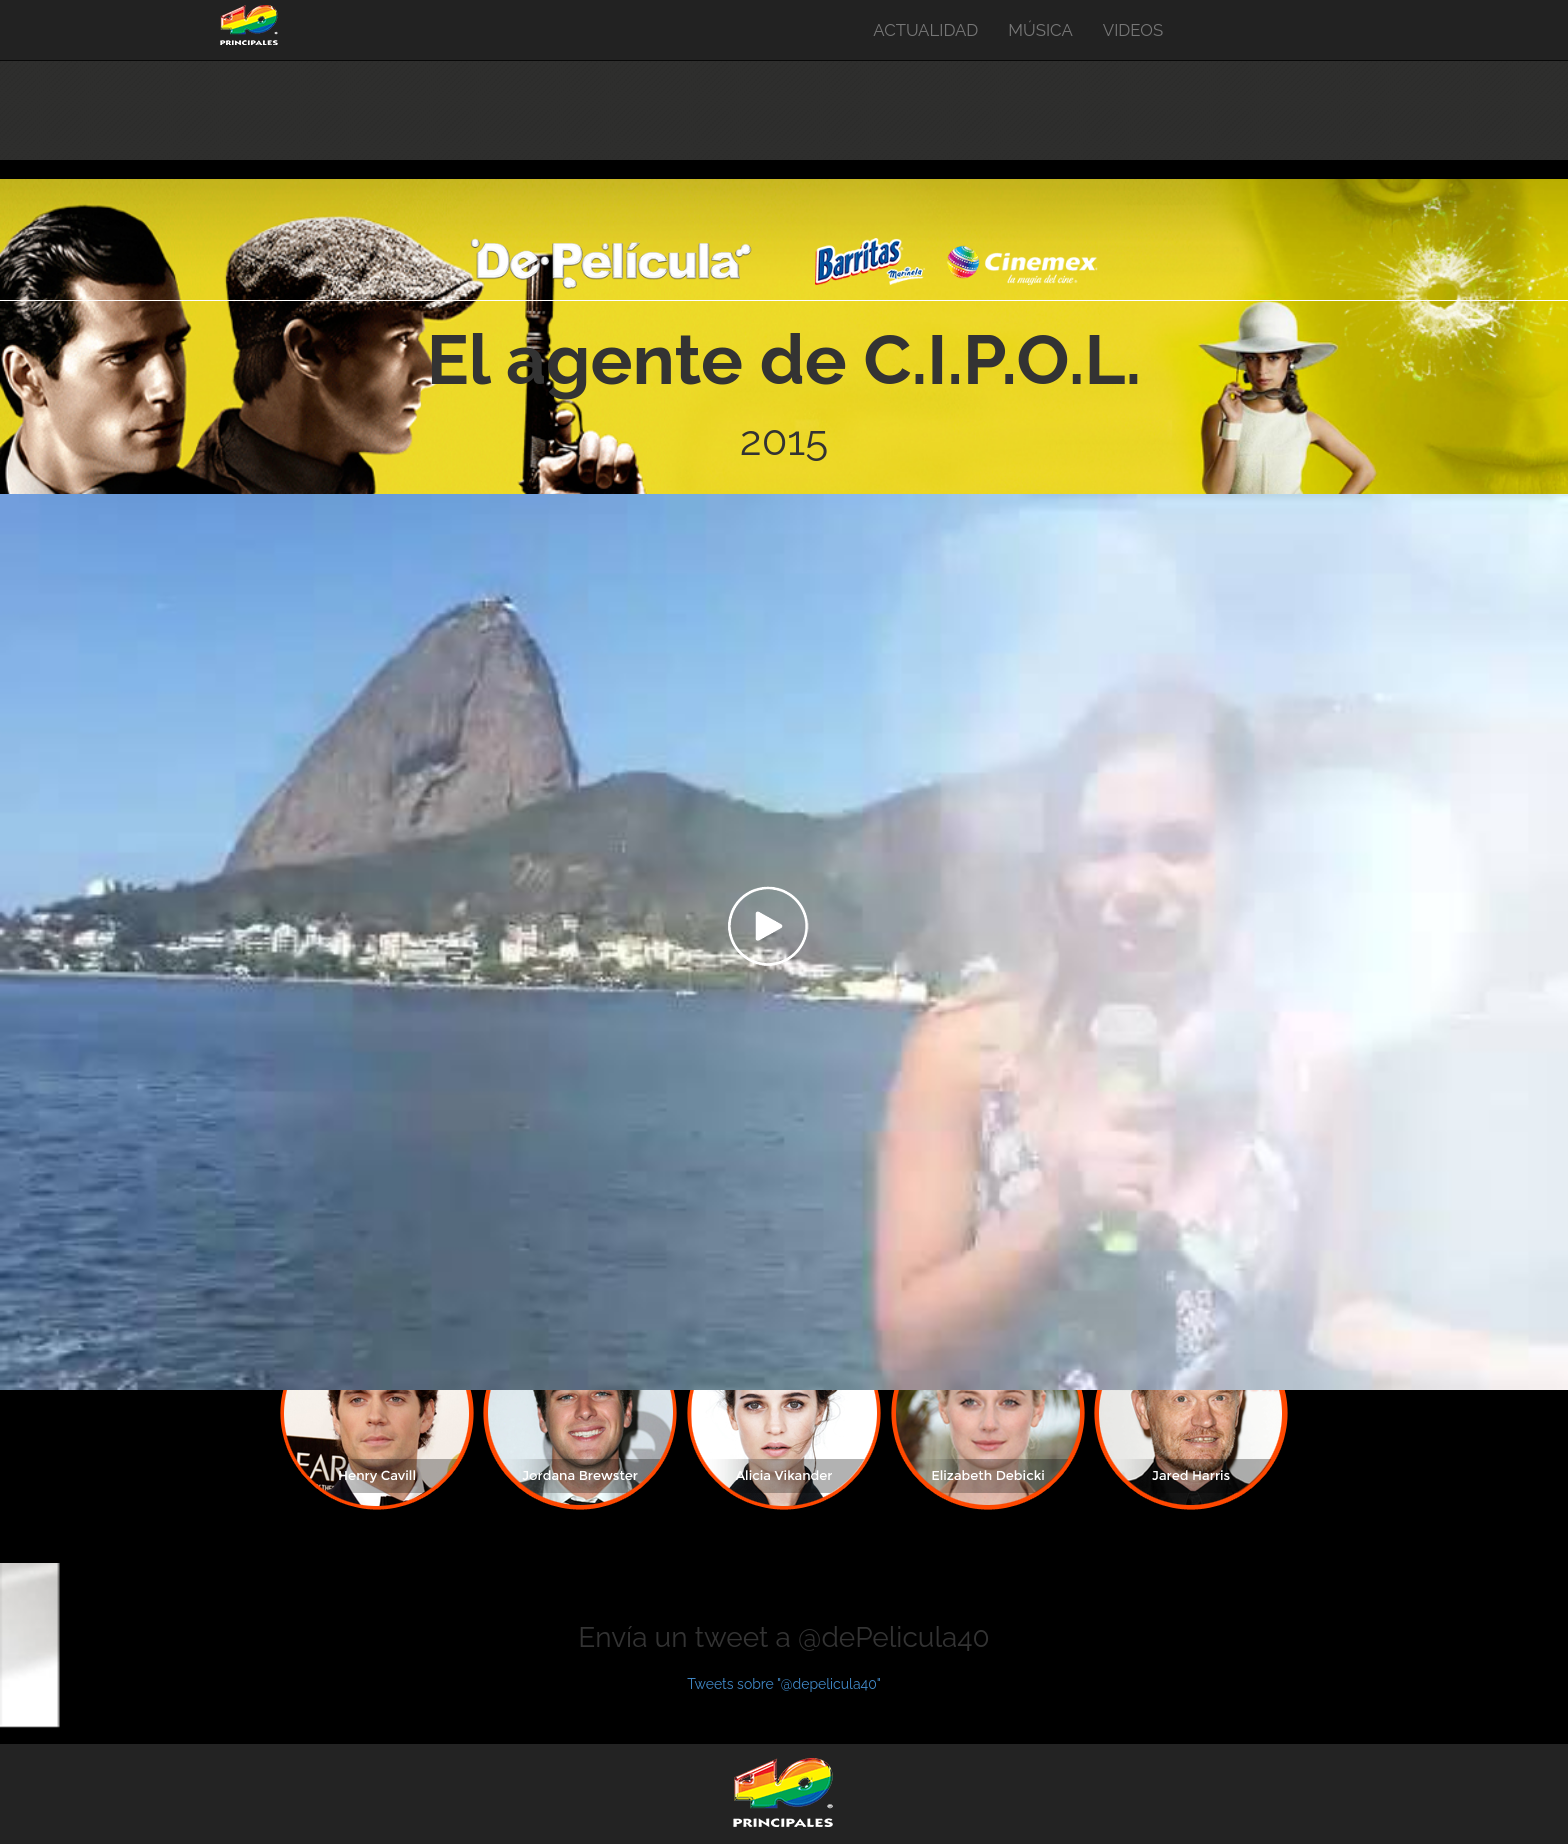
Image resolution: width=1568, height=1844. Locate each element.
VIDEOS (1133, 30)
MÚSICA (1040, 30)
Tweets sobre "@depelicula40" (784, 1684)
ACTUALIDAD (925, 30)
